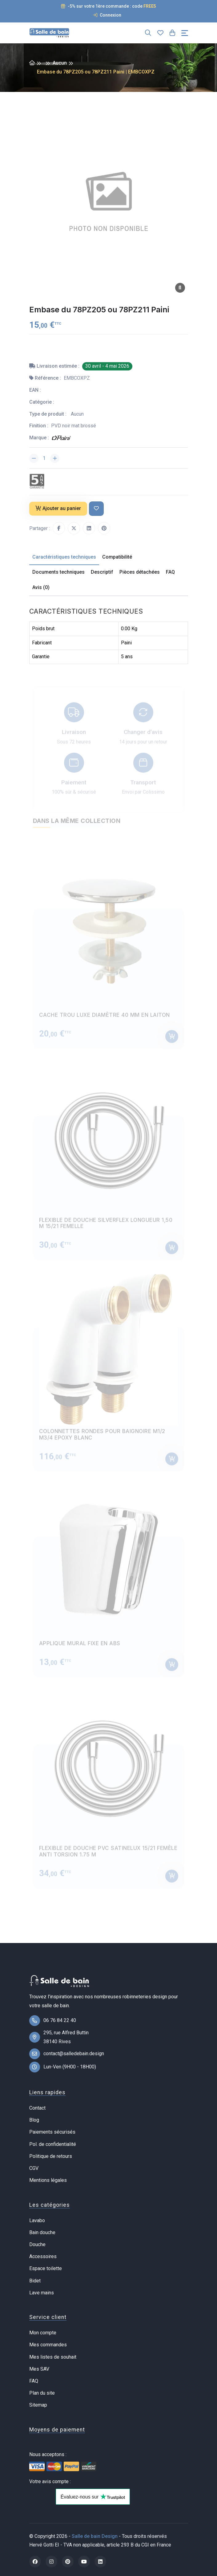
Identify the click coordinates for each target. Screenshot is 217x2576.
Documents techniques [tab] (58, 572)
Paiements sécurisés (52, 2132)
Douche (37, 2244)
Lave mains (41, 2293)
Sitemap (38, 2405)
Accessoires (43, 2256)
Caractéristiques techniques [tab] (64, 557)
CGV (33, 2168)
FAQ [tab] (170, 572)
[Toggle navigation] (184, 33)
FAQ (33, 2381)
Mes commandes (48, 2345)
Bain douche (42, 2232)
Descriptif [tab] (102, 572)
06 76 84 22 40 (59, 2020)
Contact (37, 2108)
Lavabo (37, 2220)
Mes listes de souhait (52, 2357)
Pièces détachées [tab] (139, 572)
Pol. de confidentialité (52, 2144)
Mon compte (42, 2333)
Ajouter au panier (58, 508)
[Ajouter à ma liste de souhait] (96, 508)
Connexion (107, 15)
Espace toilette (45, 2268)
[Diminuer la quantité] (33, 458)
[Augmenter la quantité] (54, 458)
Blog (34, 2120)
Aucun (60, 63)
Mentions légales (48, 2180)
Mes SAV (39, 2369)
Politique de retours (50, 2156)
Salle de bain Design (95, 2536)
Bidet (35, 2281)
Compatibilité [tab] (117, 557)
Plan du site (42, 2393)
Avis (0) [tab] (41, 587)
